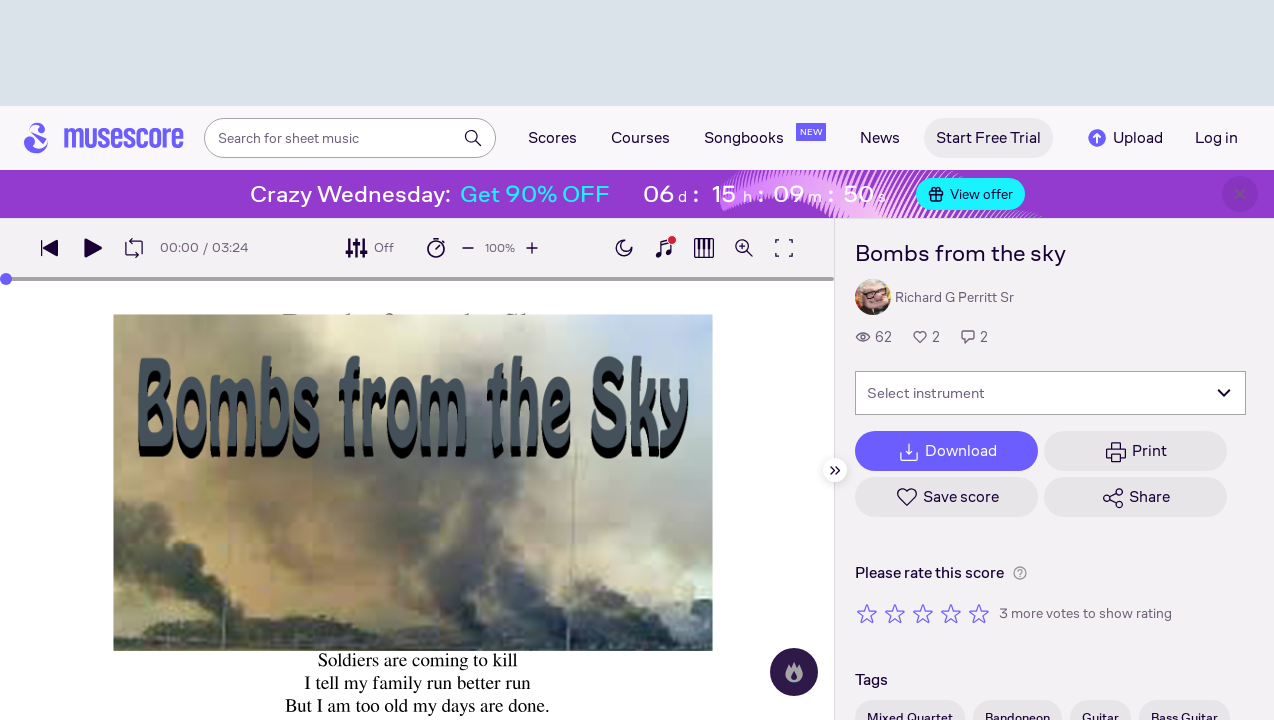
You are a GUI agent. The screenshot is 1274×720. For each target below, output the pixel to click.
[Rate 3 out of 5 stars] (923, 613)
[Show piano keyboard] (664, 248)
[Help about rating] (1020, 573)
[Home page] (104, 138)
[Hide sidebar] (835, 470)
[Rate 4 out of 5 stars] (951, 613)
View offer (970, 194)
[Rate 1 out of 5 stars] (867, 613)
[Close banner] (1240, 194)
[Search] (473, 138)
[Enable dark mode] (624, 248)
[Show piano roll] (704, 248)
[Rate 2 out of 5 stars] (895, 613)
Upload (1124, 138)
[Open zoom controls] (744, 248)
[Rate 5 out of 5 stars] (979, 613)
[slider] (6, 279)
